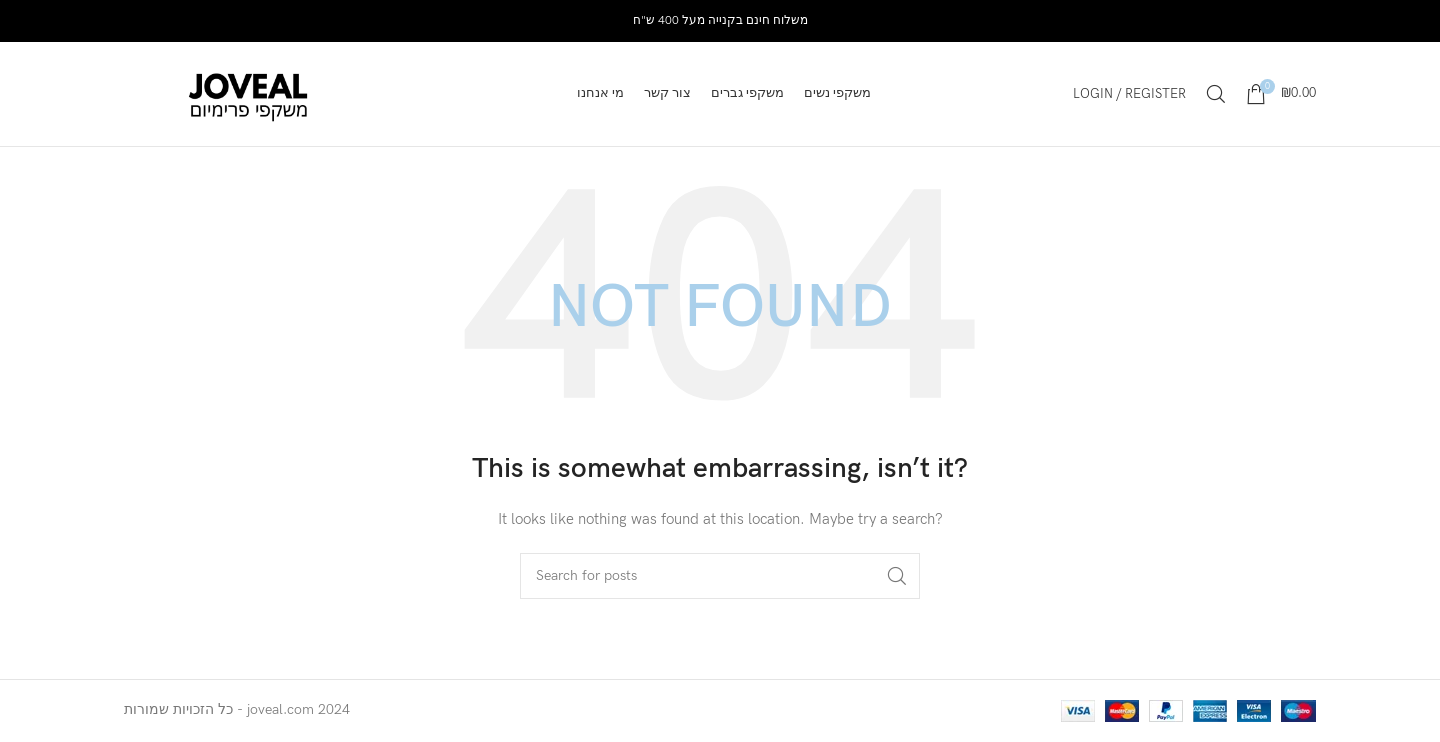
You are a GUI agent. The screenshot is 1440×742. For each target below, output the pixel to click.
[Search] (1216, 94)
